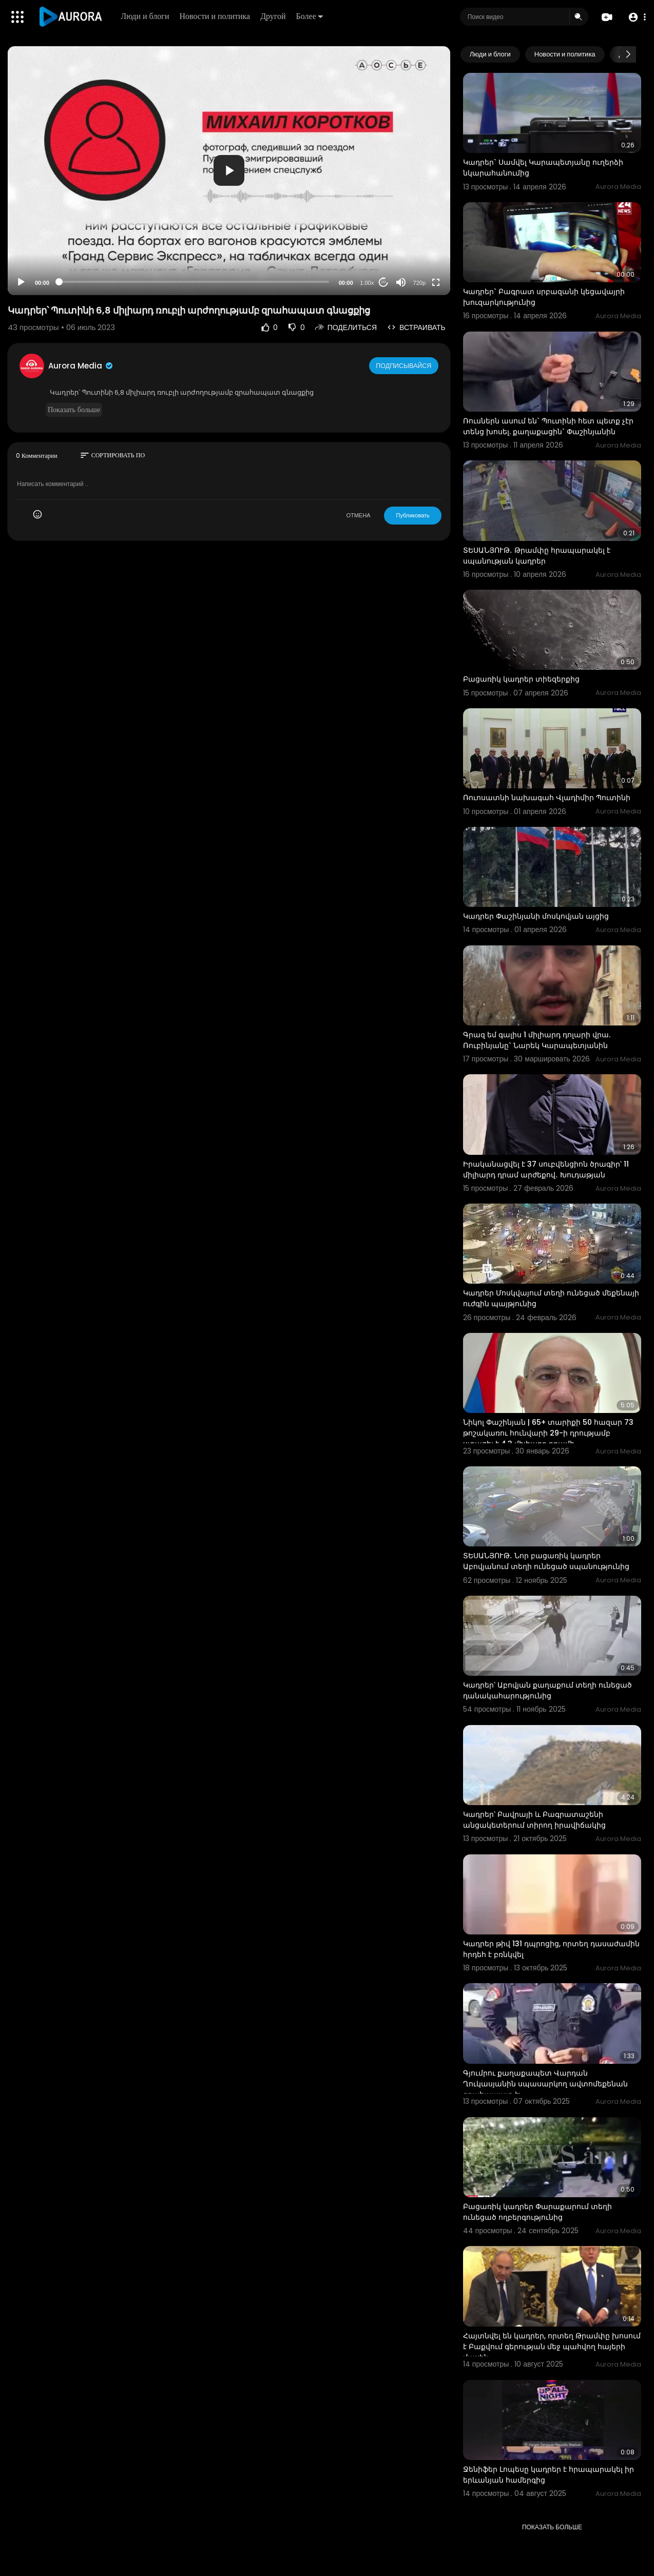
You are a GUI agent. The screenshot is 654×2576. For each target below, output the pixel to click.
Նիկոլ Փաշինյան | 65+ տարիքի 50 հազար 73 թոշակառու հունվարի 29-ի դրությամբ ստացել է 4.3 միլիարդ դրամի (548, 1433)
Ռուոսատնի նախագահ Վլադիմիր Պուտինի (546, 797)
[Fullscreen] (436, 282)
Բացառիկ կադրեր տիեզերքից (521, 679)
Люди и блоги (147, 16)
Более (311, 16)
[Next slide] (628, 54)
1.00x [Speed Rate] (367, 283)
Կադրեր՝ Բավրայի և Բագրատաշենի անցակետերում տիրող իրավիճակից (534, 1819)
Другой (274, 16)
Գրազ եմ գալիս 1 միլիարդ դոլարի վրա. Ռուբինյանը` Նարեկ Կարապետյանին (536, 1040)
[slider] (194, 282)
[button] (635, 17)
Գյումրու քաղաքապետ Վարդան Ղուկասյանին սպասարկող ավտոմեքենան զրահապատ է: (545, 2084)
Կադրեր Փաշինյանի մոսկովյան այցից (536, 916)
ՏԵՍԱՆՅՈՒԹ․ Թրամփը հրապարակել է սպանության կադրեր (536, 555)
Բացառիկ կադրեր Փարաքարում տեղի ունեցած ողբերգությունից (537, 2211)
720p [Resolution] (419, 283)
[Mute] (401, 282)
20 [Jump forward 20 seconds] (383, 282)
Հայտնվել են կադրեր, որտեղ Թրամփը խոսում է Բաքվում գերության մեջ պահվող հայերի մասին (552, 2346)
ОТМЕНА (358, 515)
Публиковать (412, 515)
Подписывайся (404, 365)
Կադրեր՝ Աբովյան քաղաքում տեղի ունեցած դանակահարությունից (547, 1690)
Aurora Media (81, 365)
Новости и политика (216, 16)
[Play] (21, 282)
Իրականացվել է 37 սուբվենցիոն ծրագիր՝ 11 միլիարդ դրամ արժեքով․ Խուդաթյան (546, 1169)
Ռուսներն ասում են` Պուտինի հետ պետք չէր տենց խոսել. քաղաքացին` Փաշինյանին (548, 426)
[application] (229, 170)
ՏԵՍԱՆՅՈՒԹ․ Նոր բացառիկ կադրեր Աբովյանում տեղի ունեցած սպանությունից (546, 1561)
